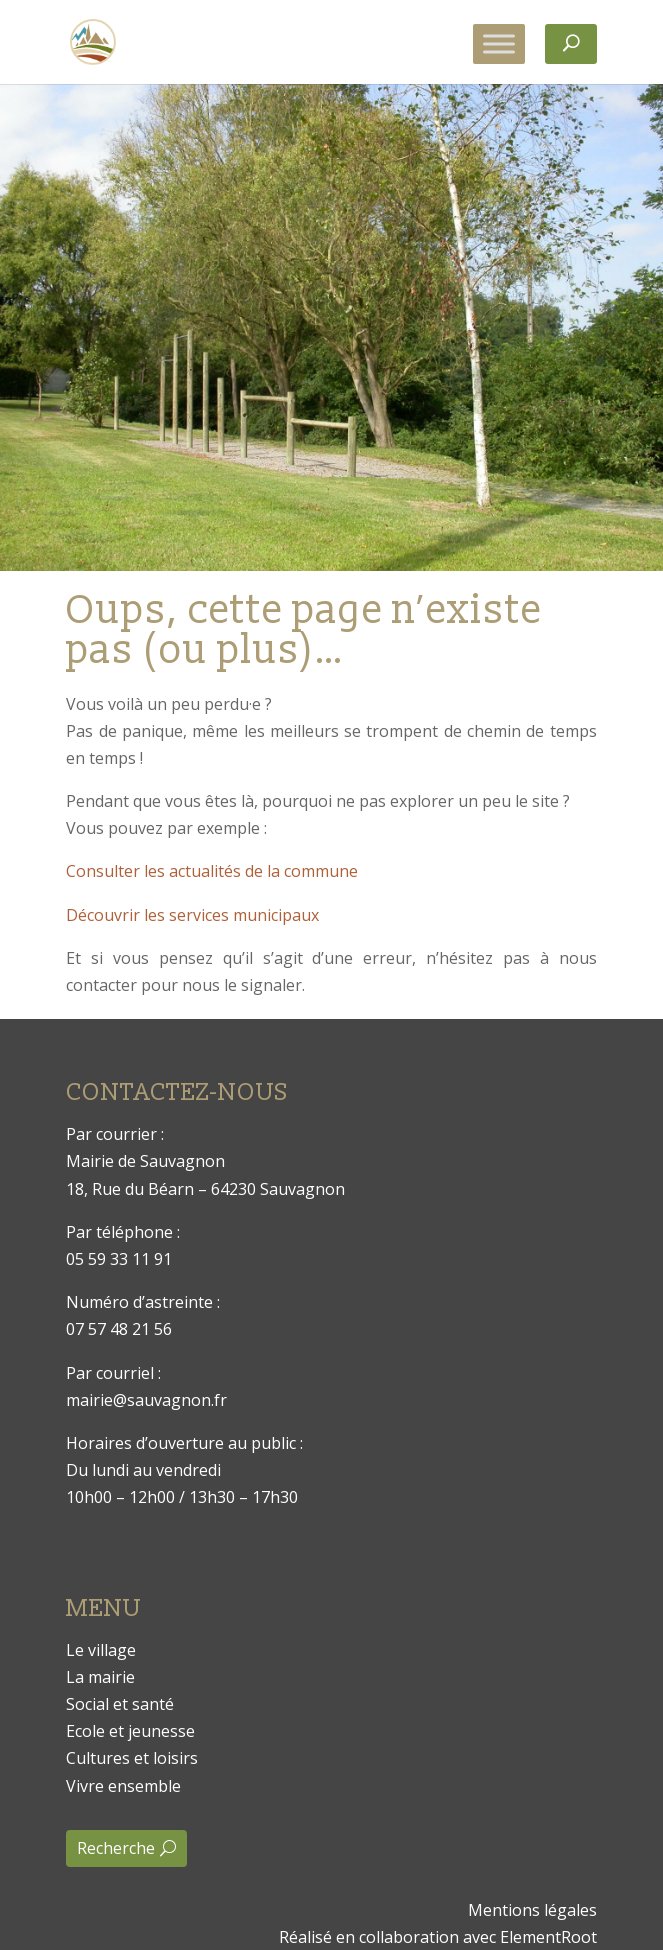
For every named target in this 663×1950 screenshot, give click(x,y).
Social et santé (120, 1704)
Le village (101, 1650)
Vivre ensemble (123, 1786)
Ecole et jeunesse (130, 1731)
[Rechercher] (571, 44)
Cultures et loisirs (132, 1758)
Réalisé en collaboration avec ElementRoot (438, 1937)
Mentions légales (532, 1910)
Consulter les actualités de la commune (212, 871)
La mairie (100, 1677)
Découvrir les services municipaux (192, 915)
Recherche (116, 1848)
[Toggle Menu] (499, 43)
